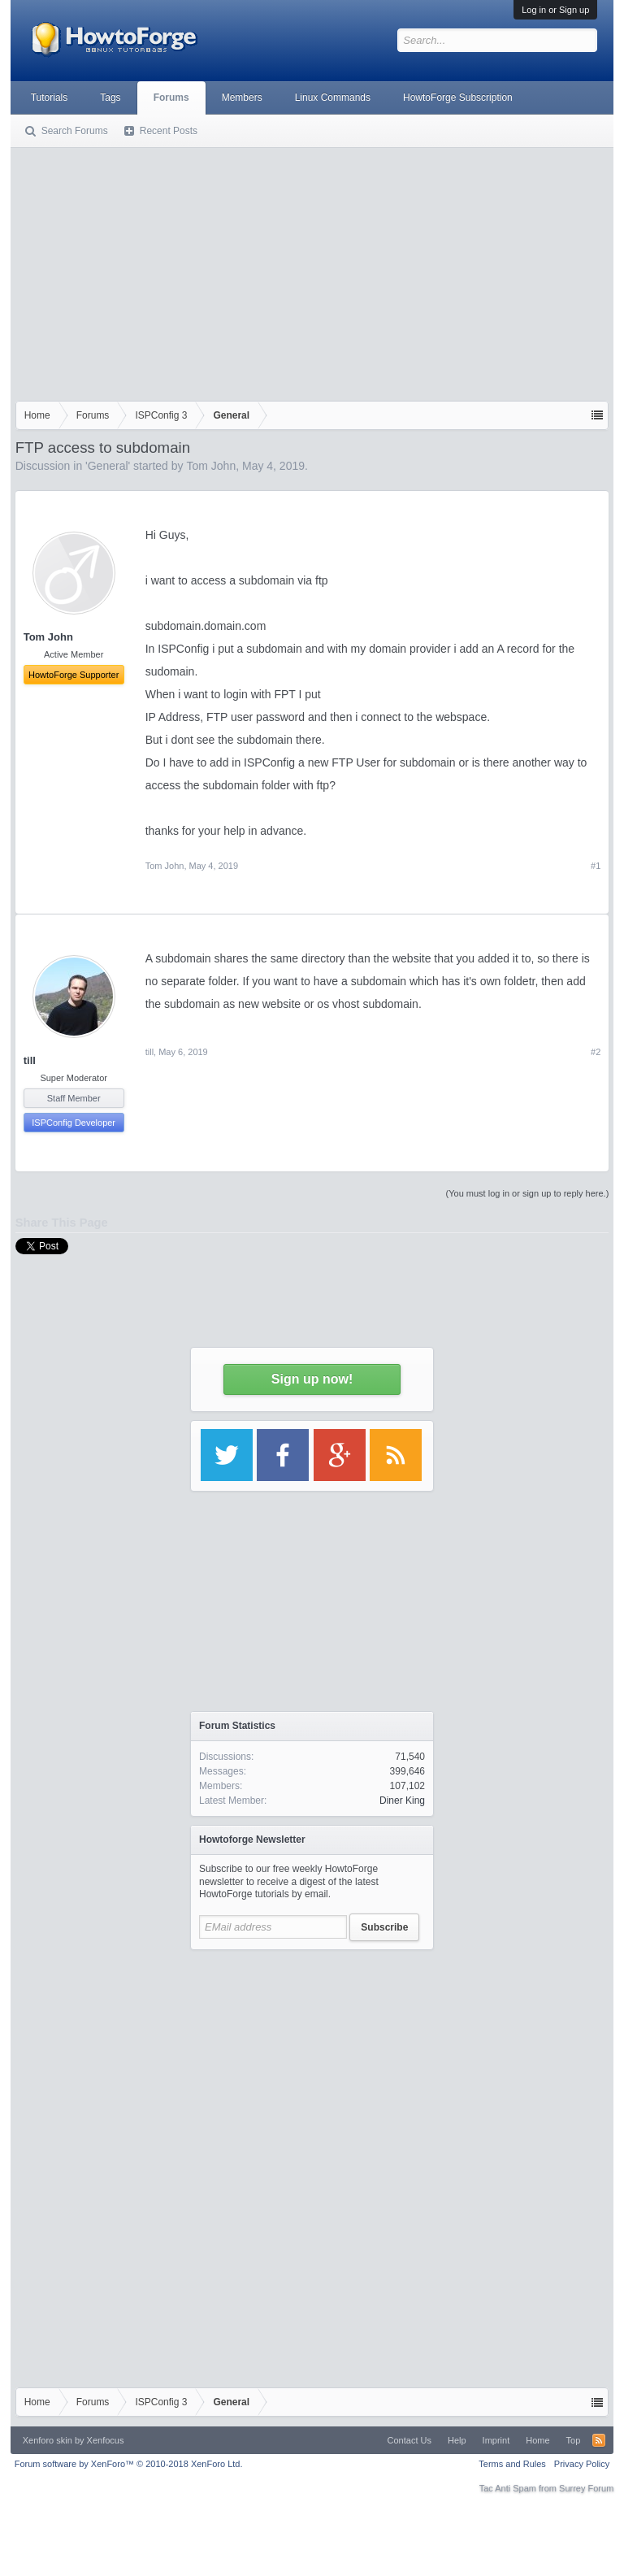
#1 (595, 866)
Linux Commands (332, 97)
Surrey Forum (586, 2488)
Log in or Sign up (555, 10)
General (108, 465)
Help (457, 2440)
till (30, 1060)
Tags (110, 97)
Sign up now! (312, 1379)
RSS (598, 2440)
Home (537, 2440)
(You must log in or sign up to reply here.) (527, 1193)
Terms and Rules (512, 2464)
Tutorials (49, 97)
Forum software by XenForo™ (129, 2464)
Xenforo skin (47, 2440)
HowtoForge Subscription (458, 97)
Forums (171, 97)
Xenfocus (105, 2440)
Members (242, 97)
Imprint (496, 2440)
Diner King (402, 1800)
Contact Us (409, 2440)
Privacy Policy (581, 2464)
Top (573, 2440)
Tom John (211, 465)
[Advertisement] (312, 270)
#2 (595, 1052)
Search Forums (74, 131)
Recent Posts (168, 131)
